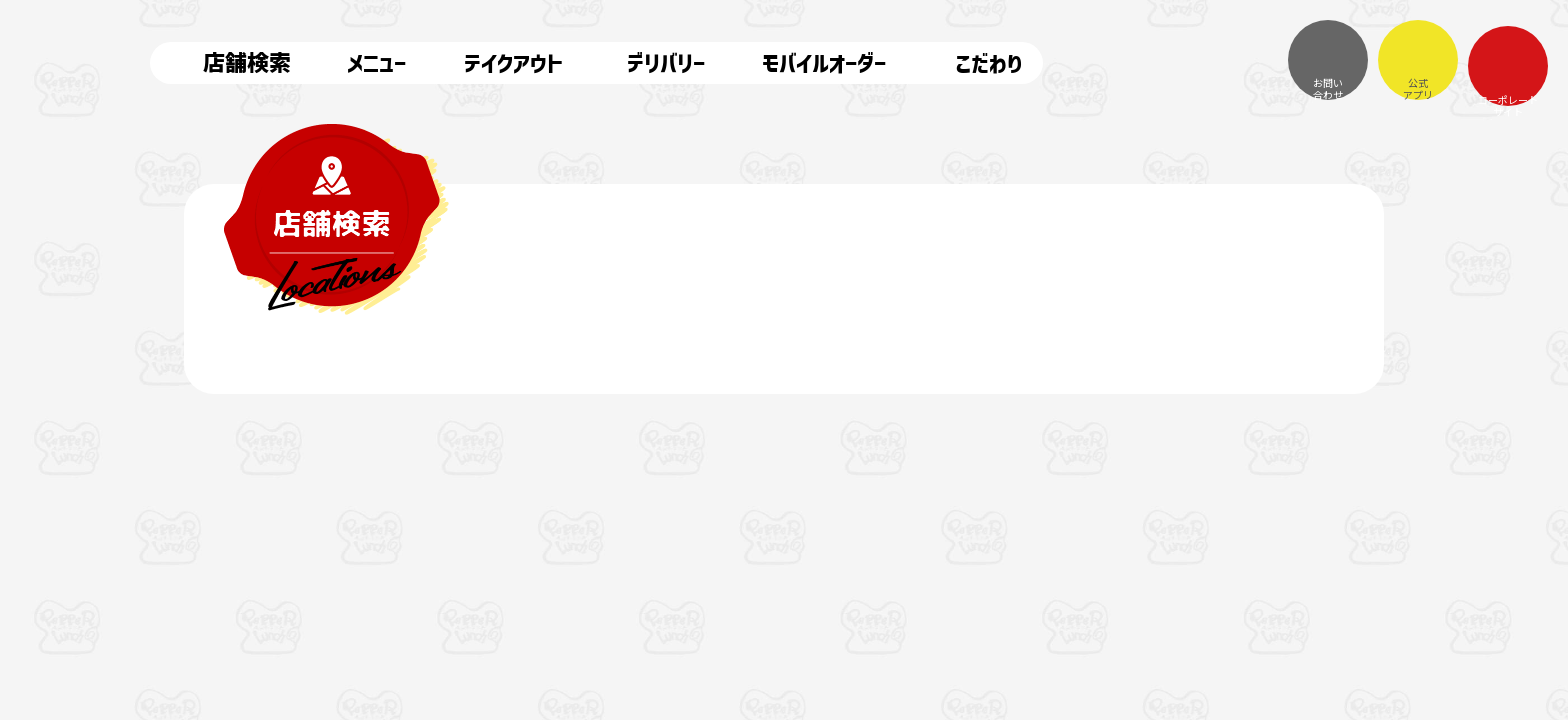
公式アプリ (1418, 60)
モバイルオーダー (810, 63)
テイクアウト (499, 63)
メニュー (363, 63)
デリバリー (649, 63)
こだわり (969, 63)
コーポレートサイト (1508, 66)
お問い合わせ (1328, 60)
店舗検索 (230, 63)
